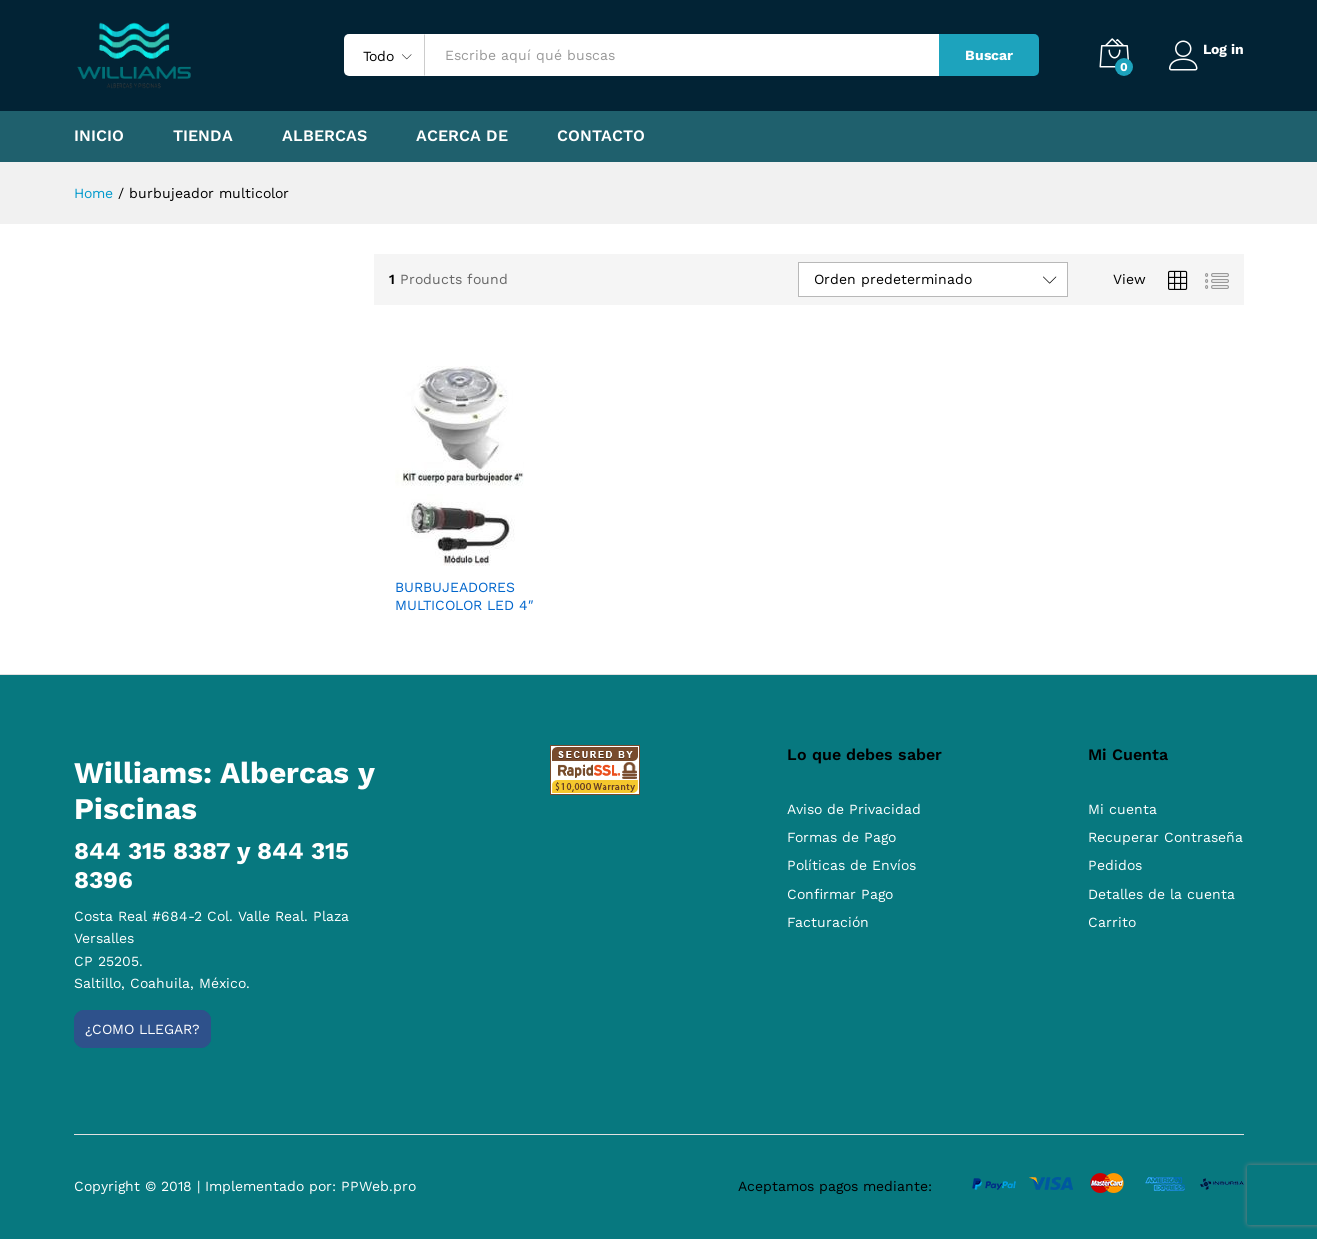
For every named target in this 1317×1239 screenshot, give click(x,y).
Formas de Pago (841, 837)
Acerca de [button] (462, 136)
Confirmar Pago (840, 894)
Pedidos (1115, 865)
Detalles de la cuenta (1161, 894)
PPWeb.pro (378, 1186)
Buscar (981, 55)
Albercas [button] (324, 136)
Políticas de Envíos (851, 865)
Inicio (99, 136)
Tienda (203, 136)
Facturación (828, 922)
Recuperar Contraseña (1165, 837)
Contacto (601, 136)
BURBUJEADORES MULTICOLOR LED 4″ (464, 596)
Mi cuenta (1122, 809)
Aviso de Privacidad (854, 809)
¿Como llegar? (142, 1029)
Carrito (1112, 922)
